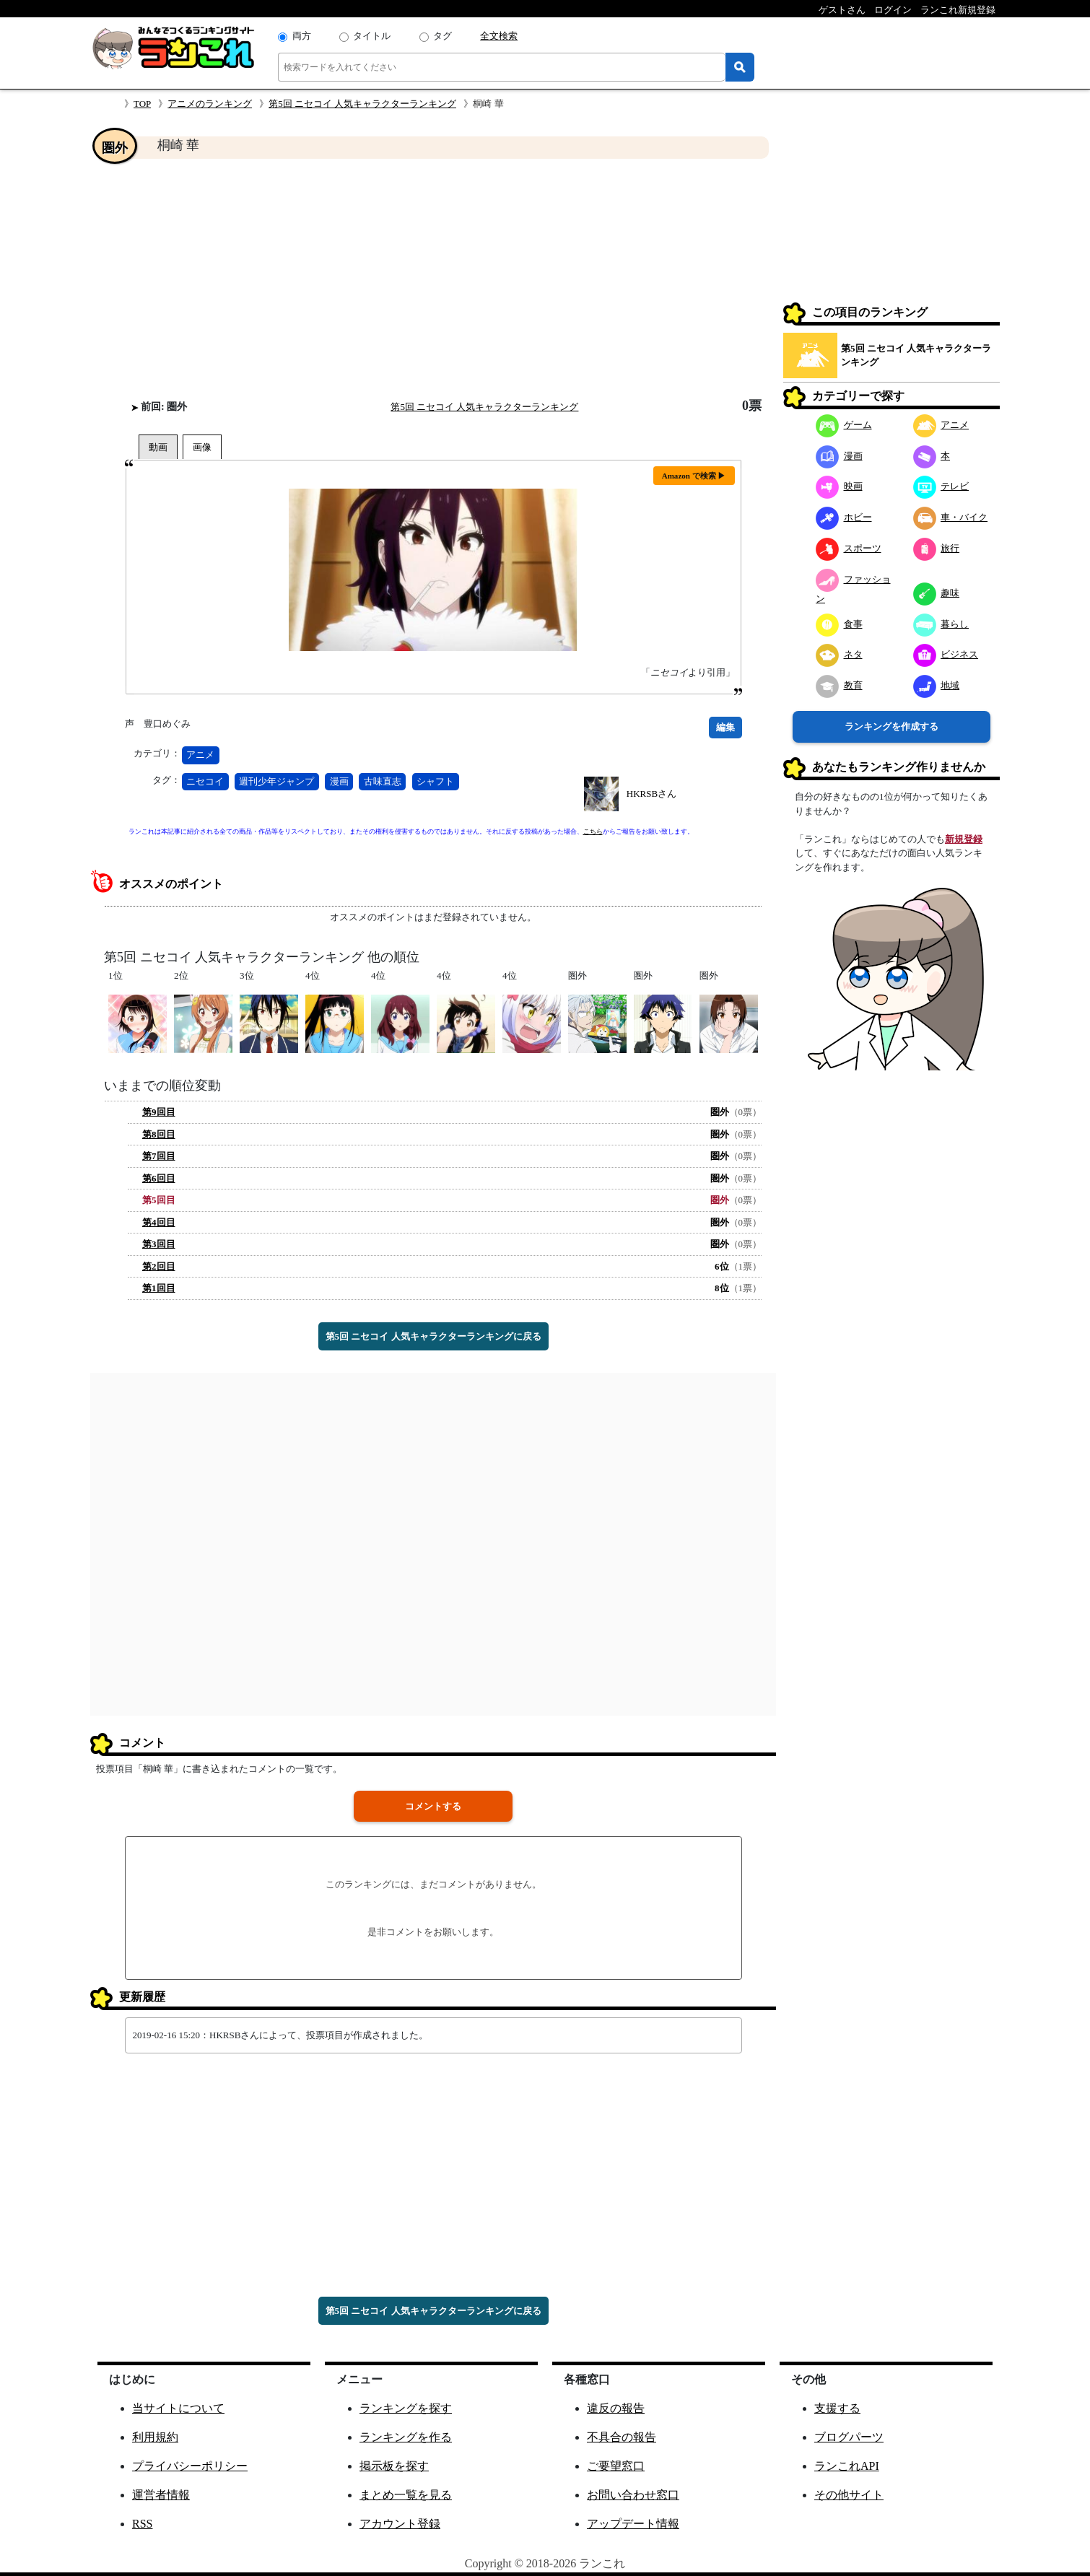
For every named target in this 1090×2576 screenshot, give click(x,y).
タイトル (372, 35)
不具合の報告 (621, 2437)
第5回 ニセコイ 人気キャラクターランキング (362, 103)
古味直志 (382, 781)
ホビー (844, 517)
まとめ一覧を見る (405, 2495)
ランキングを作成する (891, 726)
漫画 (339, 781)
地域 (936, 685)
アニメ (200, 754)
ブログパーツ (849, 2437)
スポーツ (848, 548)
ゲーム (844, 424)
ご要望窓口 (616, 2466)
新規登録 (963, 839)
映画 (839, 486)
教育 (839, 685)
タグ (442, 35)
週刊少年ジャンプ (276, 781)
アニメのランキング (209, 103)
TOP (142, 103)
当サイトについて (178, 2408)
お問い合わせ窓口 (633, 2495)
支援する (837, 2408)
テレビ (941, 486)
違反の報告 (616, 2408)
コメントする (433, 1806)
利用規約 (155, 2437)
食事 (839, 624)
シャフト (435, 781)
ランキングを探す (405, 2408)
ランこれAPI (846, 2466)
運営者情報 (161, 2495)
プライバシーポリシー (190, 2466)
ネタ (839, 654)
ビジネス (946, 654)
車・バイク (950, 517)
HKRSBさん (651, 793)
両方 (301, 35)
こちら (593, 831)
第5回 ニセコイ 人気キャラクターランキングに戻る (433, 1336)
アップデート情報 (633, 2524)
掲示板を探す (394, 2466)
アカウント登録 (399, 2524)
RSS (142, 2524)
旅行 (936, 548)
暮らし (941, 624)
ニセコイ (205, 781)
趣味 (936, 593)
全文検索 (499, 35)
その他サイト (849, 2495)
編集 (725, 727)
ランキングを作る (405, 2437)
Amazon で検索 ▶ (694, 475)
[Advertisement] (433, 279)
